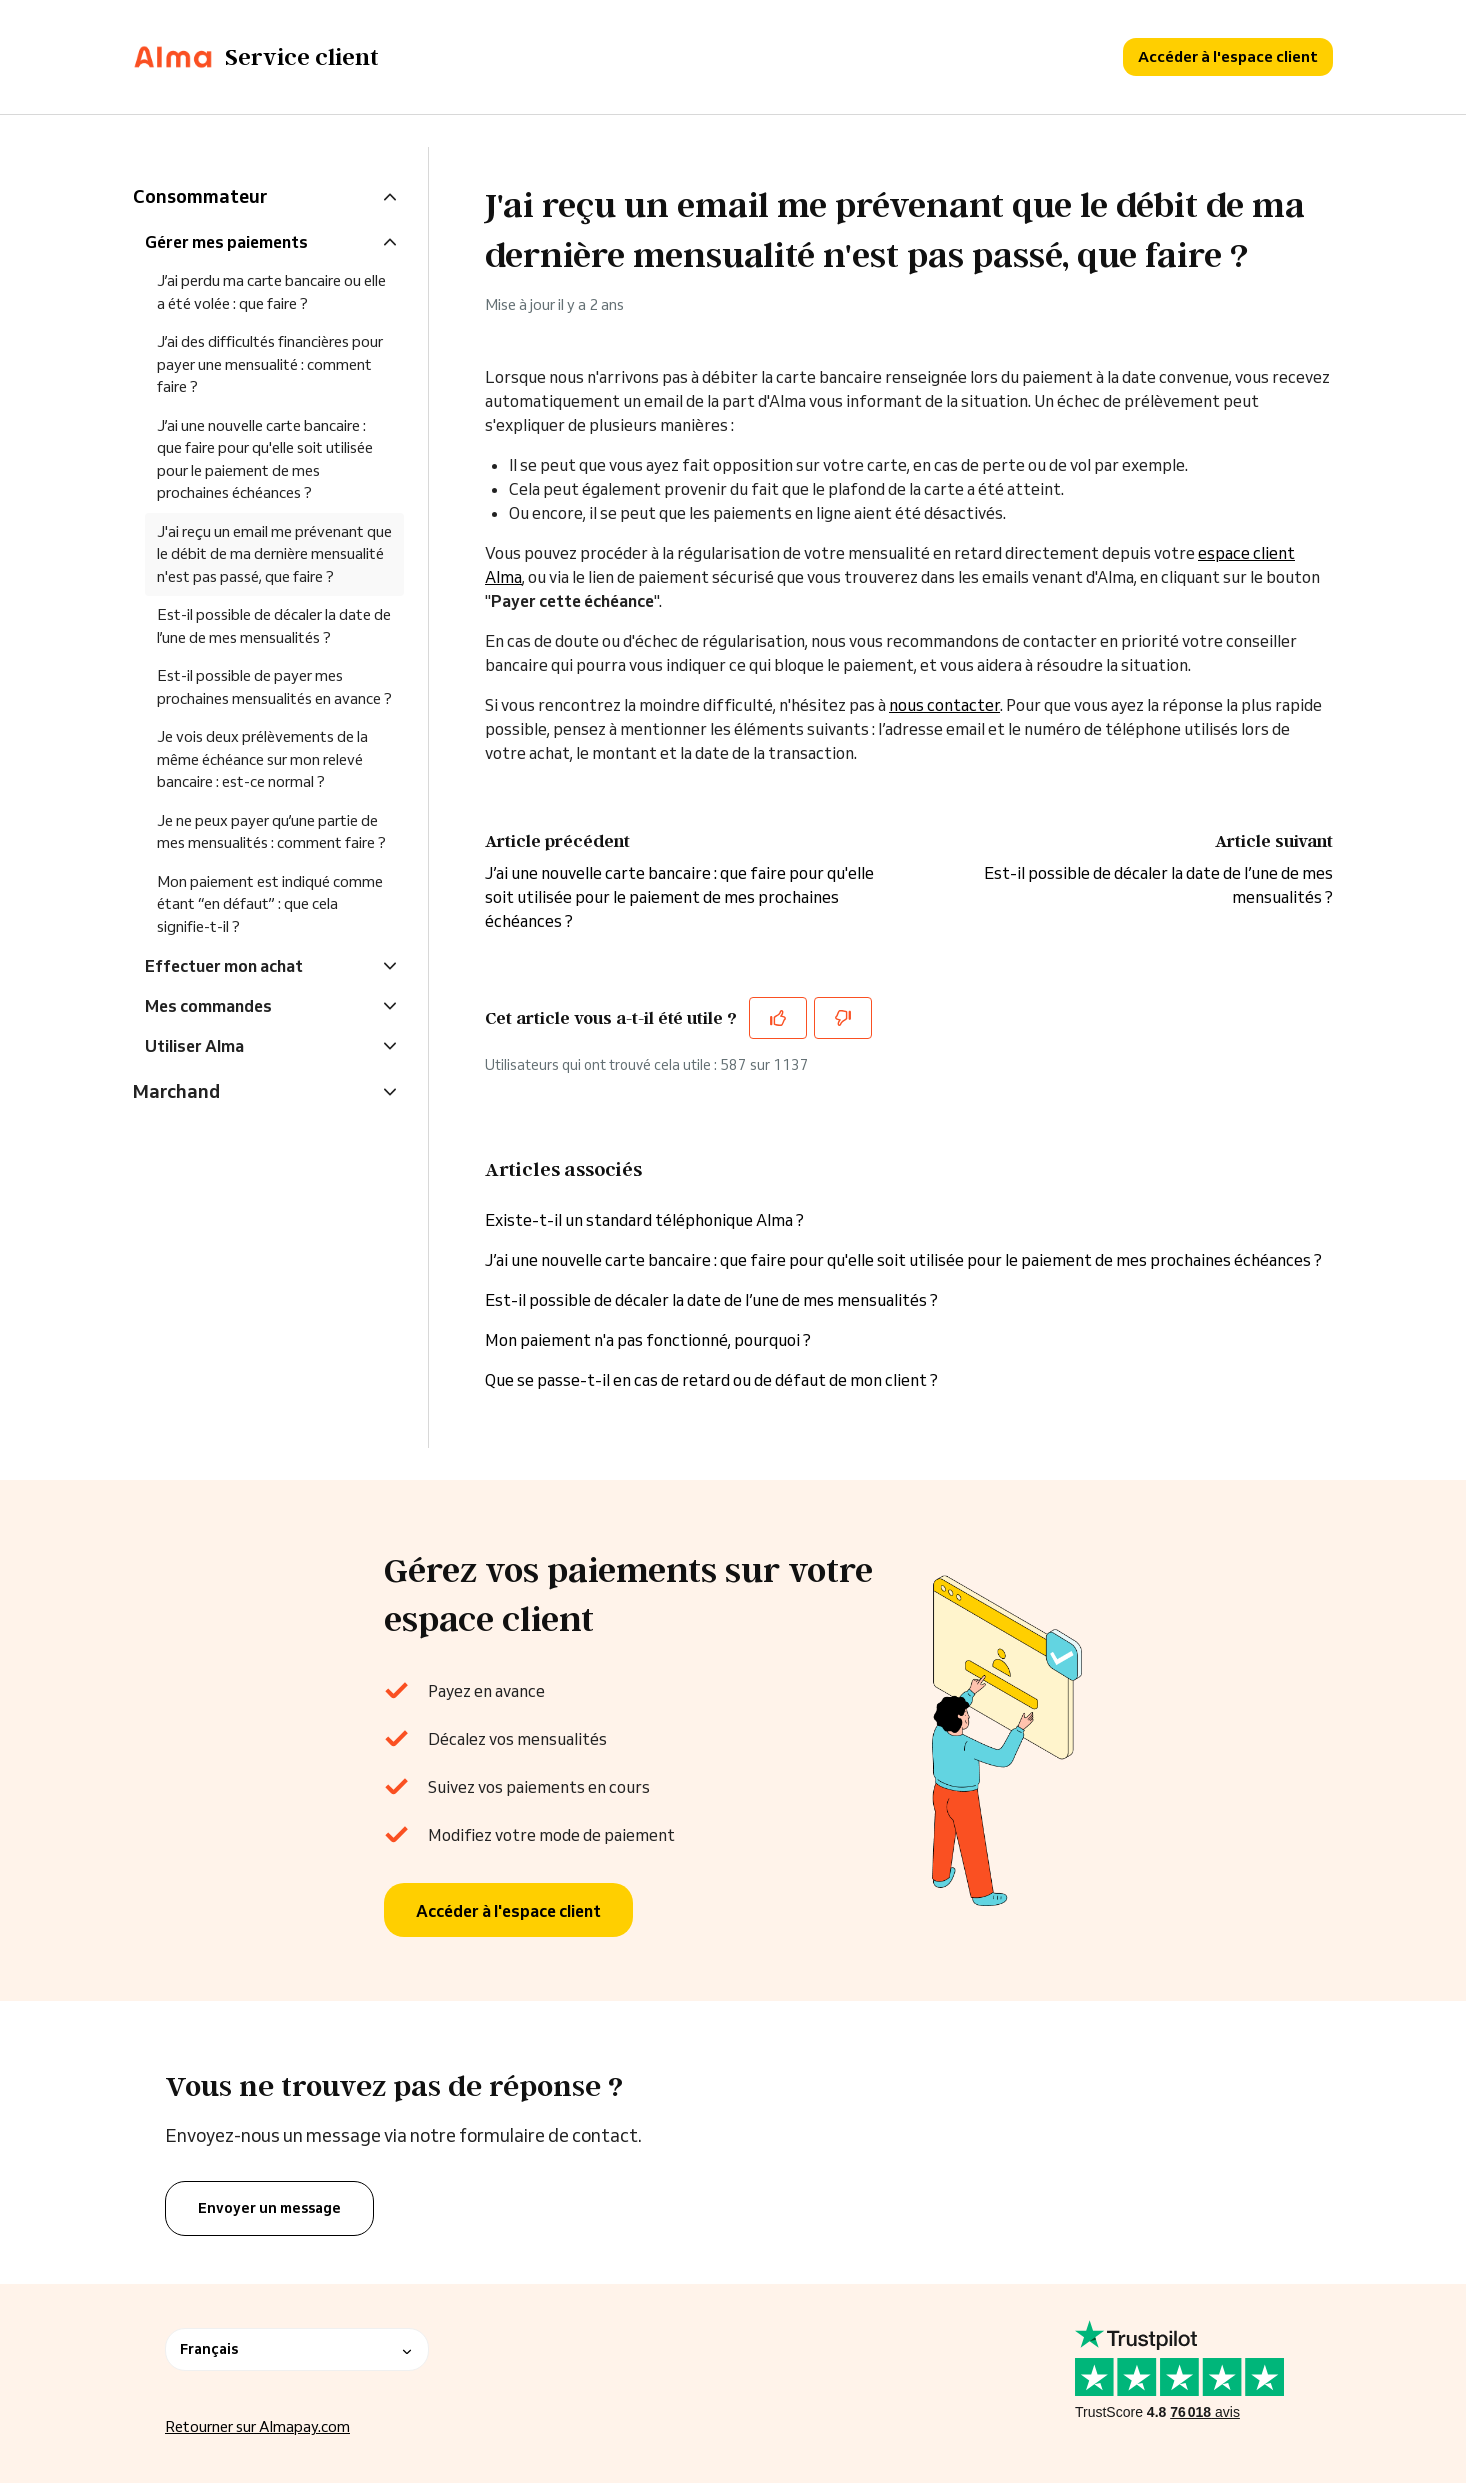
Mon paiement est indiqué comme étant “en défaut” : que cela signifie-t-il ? (270, 904)
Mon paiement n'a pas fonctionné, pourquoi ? (649, 1340)
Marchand (176, 1091)
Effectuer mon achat (224, 966)
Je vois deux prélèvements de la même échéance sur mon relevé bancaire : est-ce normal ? (262, 759)
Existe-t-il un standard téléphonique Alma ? (644, 1220)
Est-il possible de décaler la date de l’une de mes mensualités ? (711, 1300)
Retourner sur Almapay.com (257, 2426)
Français (297, 2349)
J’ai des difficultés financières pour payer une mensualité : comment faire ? (270, 364)
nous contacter (944, 705)
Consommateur (200, 196)
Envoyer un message (269, 2208)
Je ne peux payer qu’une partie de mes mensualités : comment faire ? (271, 832)
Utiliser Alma (194, 1046)
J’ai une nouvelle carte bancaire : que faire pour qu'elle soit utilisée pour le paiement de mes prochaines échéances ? (679, 897)
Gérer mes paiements (226, 242)
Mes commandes (208, 1006)
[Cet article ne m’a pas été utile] (843, 1018)
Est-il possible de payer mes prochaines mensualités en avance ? (274, 687)
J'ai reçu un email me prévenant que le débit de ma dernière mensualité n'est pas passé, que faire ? (274, 554)
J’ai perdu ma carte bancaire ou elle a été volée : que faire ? (271, 292)
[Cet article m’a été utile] (778, 1018)
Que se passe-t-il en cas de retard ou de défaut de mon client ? (711, 1380)
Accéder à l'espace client (1228, 56)
